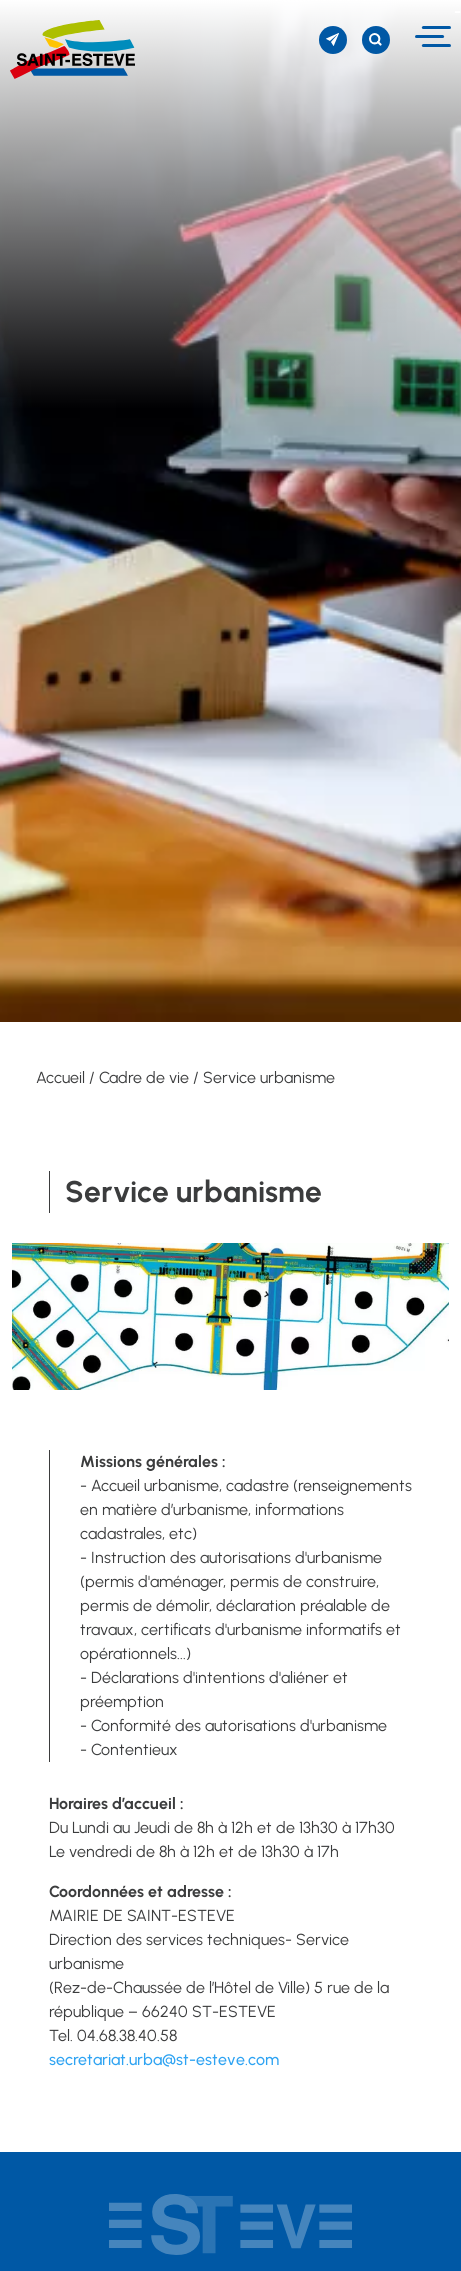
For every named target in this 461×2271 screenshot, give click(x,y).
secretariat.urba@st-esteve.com (164, 2059)
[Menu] (430, 36)
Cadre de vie (144, 1077)
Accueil (60, 1077)
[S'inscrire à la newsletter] (333, 40)
